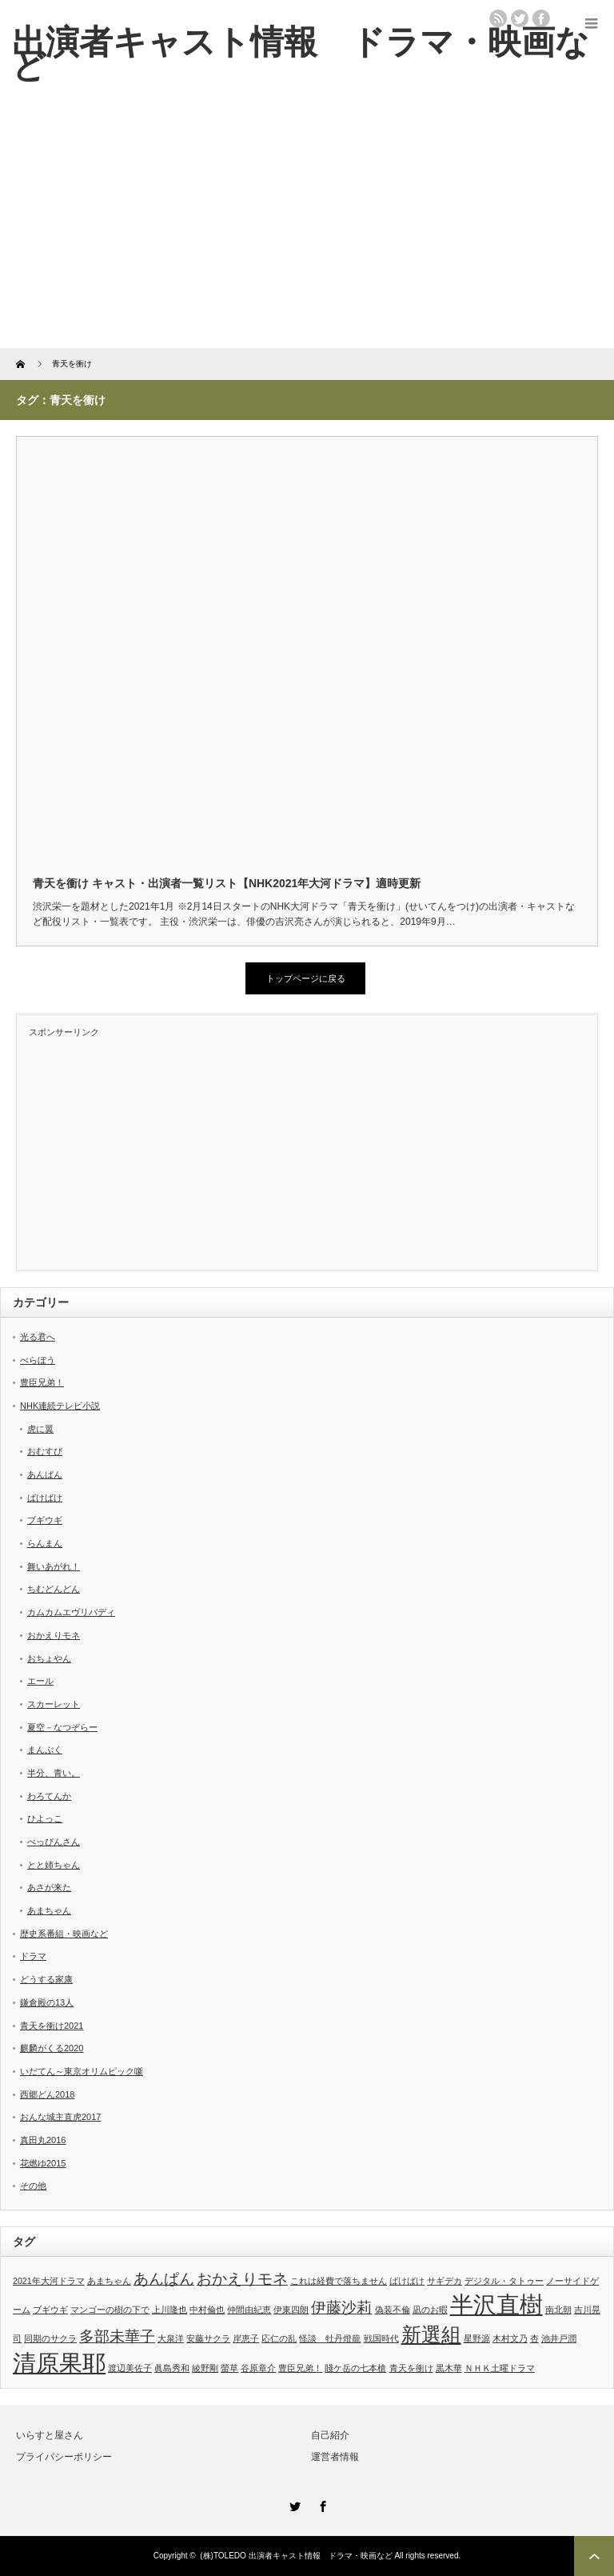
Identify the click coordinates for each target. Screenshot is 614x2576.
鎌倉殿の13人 (47, 2002)
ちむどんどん (53, 1589)
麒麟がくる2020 (51, 2048)
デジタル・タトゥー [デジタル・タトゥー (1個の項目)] (504, 2281)
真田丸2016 (43, 2140)
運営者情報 (335, 2456)
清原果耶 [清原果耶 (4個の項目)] (59, 2363)
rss (498, 18)
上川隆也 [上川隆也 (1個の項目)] (169, 2309)
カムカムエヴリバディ (71, 1612)
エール (40, 1681)
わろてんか (49, 1796)
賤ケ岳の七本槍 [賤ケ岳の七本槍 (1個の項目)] (355, 2368)
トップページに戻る (305, 978)
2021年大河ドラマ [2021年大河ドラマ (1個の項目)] (49, 2281)
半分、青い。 (53, 1773)
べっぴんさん (53, 1841)
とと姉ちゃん (53, 1865)
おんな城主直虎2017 (60, 2117)
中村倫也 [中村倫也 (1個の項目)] (207, 2309)
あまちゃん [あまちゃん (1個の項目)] (109, 2281)
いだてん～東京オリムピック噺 (81, 2071)
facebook (541, 18)
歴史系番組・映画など (64, 1933)
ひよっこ (44, 1818)
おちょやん (49, 1658)
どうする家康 (46, 1979)
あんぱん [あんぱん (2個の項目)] (164, 2278)
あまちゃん (49, 1910)
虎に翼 (40, 1429)
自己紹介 (330, 2435)
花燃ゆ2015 (43, 2163)
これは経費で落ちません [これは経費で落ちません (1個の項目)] (338, 2281)
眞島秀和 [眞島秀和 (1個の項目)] (171, 2368)
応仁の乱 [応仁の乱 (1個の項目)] (279, 2338)
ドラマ (33, 1956)
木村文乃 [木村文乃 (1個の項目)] (510, 2338)
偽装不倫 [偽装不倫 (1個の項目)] (392, 2309)
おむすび (44, 1451)
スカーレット (53, 1704)
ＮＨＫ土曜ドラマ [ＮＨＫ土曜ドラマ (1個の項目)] (499, 2368)
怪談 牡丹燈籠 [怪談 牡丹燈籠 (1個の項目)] (330, 2338)
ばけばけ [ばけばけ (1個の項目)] (407, 2281)
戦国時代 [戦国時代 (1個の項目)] (381, 2338)
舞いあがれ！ (53, 1566)
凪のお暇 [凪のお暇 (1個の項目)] (430, 2309)
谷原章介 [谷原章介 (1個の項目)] (258, 2368)
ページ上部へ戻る (594, 2556)
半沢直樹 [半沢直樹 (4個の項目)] (496, 2304)
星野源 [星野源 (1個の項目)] (477, 2338)
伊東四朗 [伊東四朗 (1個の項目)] (291, 2309)
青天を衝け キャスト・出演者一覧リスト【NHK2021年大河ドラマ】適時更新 (227, 883)
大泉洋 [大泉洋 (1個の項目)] (170, 2338)
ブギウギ (44, 1520)
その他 (33, 2185)
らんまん (44, 1543)
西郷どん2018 (47, 2094)
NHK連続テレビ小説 (60, 1405)
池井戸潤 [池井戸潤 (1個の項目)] (558, 2338)
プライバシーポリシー (64, 2456)
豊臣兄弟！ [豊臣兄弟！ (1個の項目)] (300, 2368)
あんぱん (44, 1474)
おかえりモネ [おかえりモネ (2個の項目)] (242, 2278)
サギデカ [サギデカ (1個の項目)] (444, 2281)
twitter (519, 18)
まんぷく (44, 1749)
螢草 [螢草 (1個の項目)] (229, 2368)
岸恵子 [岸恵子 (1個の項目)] (246, 2338)
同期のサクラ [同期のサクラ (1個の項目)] (50, 2338)
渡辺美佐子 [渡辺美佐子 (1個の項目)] (130, 2368)
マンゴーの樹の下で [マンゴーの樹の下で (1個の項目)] (110, 2309)
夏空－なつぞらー (62, 1727)
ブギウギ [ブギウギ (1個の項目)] (50, 2309)
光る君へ (37, 1337)
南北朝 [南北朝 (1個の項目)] (558, 2309)
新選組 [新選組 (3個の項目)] (431, 2335)
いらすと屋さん (49, 2435)
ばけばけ (44, 1497)
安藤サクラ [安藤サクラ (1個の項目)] (208, 2338)
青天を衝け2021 (51, 2025)
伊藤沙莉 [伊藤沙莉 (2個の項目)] (341, 2307)
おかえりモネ (53, 1635)
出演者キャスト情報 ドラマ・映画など (300, 53)
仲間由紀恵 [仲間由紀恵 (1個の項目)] (249, 2309)
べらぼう (37, 1360)
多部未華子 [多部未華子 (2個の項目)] (117, 2336)
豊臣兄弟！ (42, 1382)
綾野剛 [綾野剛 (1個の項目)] (205, 2368)
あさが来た (49, 1887)
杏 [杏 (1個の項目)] (534, 2338)
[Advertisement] (307, 228)
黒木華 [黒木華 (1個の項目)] (449, 2368)
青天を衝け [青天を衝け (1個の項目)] (411, 2368)
